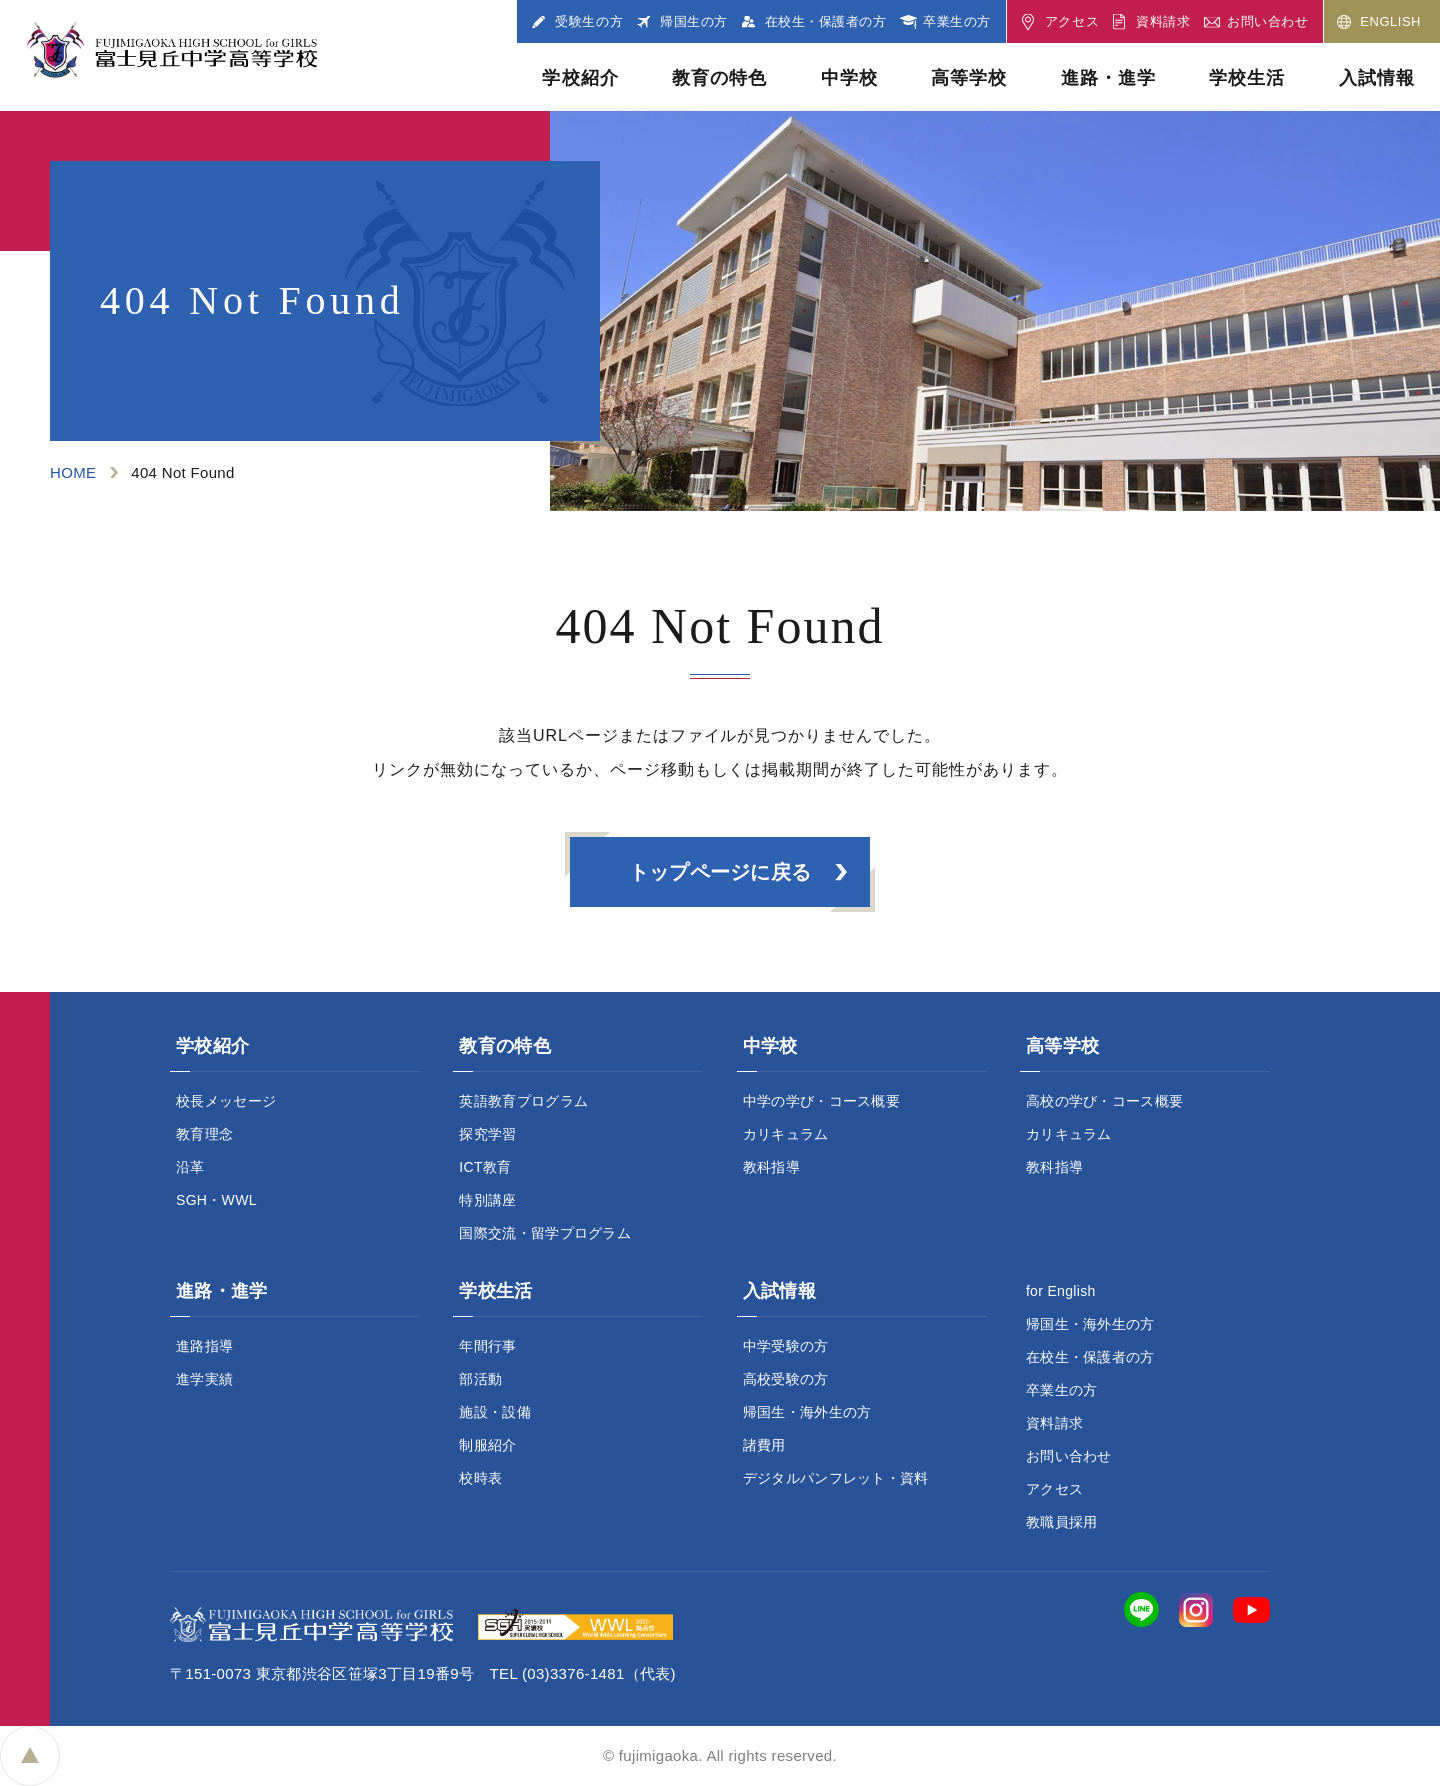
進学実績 (204, 1379)
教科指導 (771, 1167)
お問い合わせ (1069, 1456)
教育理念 (204, 1134)
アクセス (1054, 1489)
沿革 (190, 1167)
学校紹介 (580, 78)
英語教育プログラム (523, 1101)
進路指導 (204, 1346)
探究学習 (487, 1134)
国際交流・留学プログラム (545, 1233)
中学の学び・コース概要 (822, 1101)
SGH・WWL (216, 1200)
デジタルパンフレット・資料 (836, 1478)
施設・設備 (495, 1412)
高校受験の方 (786, 1379)
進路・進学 (1108, 78)
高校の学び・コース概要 (1105, 1101)
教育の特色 (719, 78)
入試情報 (1377, 78)
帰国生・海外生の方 (807, 1412)
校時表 (480, 1478)
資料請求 (1054, 1423)
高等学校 (969, 78)
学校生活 (1247, 78)
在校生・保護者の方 (1090, 1357)
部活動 (480, 1379)
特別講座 (487, 1200)
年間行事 (487, 1346)
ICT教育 (485, 1167)
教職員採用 (1062, 1522)
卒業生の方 (1062, 1390)
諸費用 (764, 1445)
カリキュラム (786, 1134)
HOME (73, 472)
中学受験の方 (786, 1346)
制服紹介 (487, 1445)
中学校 (849, 78)
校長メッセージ (226, 1101)
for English (1061, 1291)
